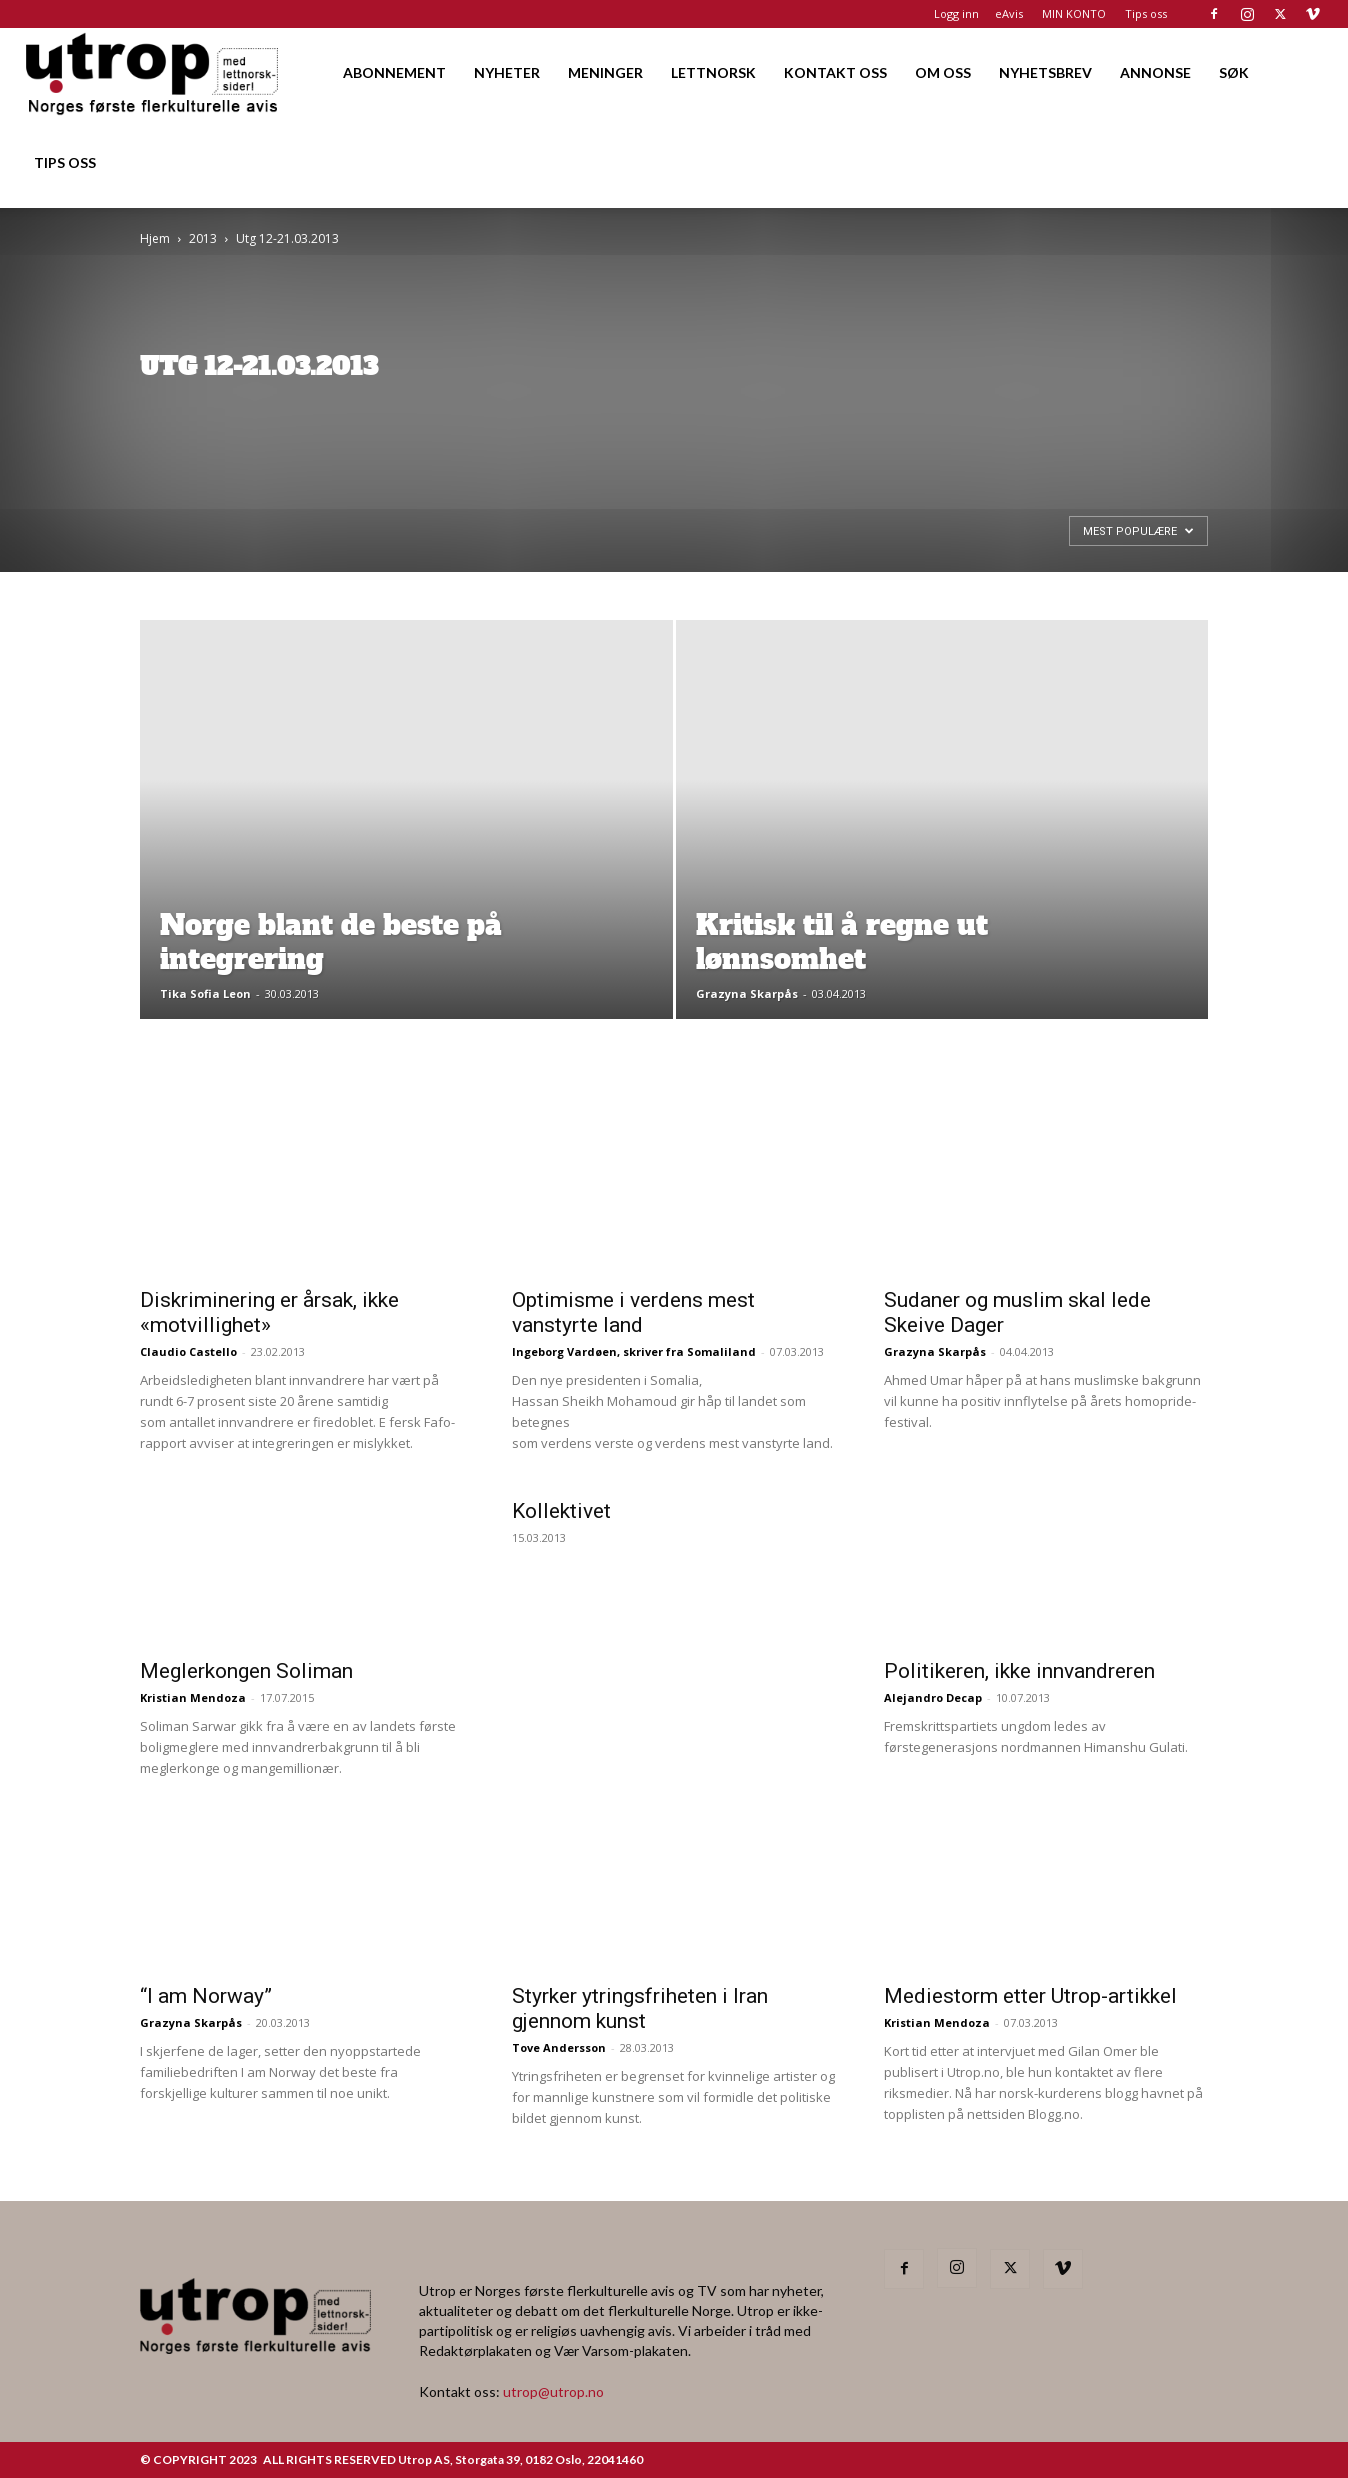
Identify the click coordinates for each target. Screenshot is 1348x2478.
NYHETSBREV (1045, 72)
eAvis (1009, 13)
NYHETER (507, 72)
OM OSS (943, 72)
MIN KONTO (1074, 13)
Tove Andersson (559, 2047)
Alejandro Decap (933, 1697)
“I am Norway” (206, 1996)
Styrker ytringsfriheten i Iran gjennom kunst (640, 2008)
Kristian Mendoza (193, 1697)
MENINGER (605, 72)
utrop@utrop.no (553, 2391)
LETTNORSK (713, 72)
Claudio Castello (188, 1351)
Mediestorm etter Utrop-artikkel (1030, 1996)
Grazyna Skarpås (747, 993)
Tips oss (1146, 13)
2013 (203, 238)
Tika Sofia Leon (205, 993)
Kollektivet (561, 1511)
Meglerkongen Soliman (246, 1671)
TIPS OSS (65, 162)
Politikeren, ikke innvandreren (1019, 1671)
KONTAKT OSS (835, 72)
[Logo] (153, 72)
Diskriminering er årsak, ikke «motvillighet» (269, 1312)
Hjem (155, 238)
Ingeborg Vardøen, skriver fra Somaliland (634, 1351)
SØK (1234, 72)
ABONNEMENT (394, 72)
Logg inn (956, 13)
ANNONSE (1155, 72)
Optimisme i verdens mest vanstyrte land (633, 1312)
